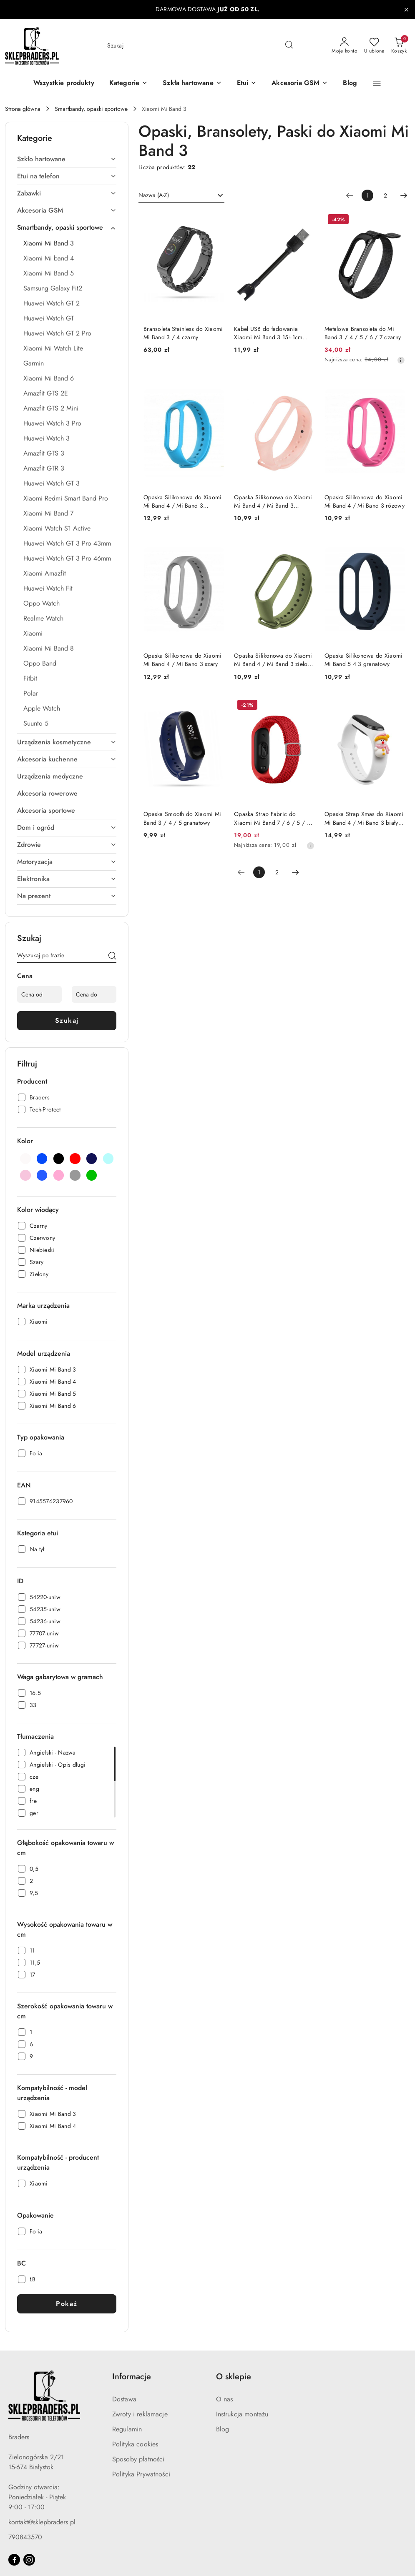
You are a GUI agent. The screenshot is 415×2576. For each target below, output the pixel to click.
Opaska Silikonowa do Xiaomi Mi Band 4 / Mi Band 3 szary (182, 659)
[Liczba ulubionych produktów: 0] (374, 46)
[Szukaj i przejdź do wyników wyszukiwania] (289, 46)
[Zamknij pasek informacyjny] (406, 9)
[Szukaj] (112, 957)
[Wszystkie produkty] (64, 83)
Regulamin (127, 2429)
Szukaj (67, 1020)
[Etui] (247, 83)
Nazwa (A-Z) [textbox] (153, 195)
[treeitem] (66, 159)
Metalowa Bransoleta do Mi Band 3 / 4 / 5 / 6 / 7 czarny (362, 333)
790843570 (25, 2537)
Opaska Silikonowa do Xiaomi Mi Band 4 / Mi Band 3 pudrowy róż (273, 501)
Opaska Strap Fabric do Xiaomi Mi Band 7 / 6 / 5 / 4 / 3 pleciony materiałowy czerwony (272, 818)
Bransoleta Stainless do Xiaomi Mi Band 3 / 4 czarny (183, 333)
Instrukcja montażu (242, 2414)
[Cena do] (94, 994)
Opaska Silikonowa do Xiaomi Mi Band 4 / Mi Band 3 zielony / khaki (273, 659)
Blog (222, 2429)
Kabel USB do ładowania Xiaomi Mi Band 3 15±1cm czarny (268, 333)
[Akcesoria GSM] (299, 83)
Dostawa (124, 2399)
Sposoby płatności (138, 2459)
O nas (224, 2399)
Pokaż (67, 2303)
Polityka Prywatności (141, 2474)
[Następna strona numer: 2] (403, 195)
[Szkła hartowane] (192, 83)
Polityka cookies (135, 2444)
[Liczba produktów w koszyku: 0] (399, 46)
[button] (128, 83)
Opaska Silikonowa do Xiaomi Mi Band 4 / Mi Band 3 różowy (364, 501)
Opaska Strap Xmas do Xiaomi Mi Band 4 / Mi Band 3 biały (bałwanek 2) (364, 818)
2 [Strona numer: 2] (385, 195)
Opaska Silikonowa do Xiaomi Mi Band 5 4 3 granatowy (363, 659)
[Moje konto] (344, 46)
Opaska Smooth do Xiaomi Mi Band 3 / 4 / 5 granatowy (182, 818)
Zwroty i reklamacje (140, 2414)
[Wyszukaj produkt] (200, 45)
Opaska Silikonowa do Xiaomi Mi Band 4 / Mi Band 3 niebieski (182, 501)
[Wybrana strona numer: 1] (367, 195)
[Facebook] (14, 2560)
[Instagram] (29, 2560)
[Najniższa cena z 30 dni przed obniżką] (401, 360)
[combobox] (181, 195)
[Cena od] (39, 994)
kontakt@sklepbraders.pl (41, 2522)
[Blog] (350, 83)
